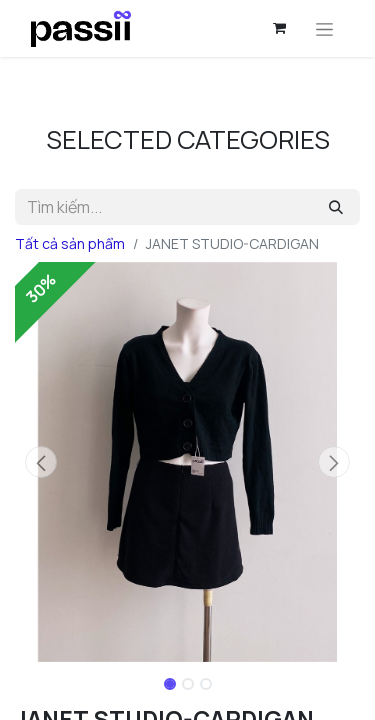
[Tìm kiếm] (336, 207)
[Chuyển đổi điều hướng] (324, 28)
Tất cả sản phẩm (70, 243)
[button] (41, 462)
